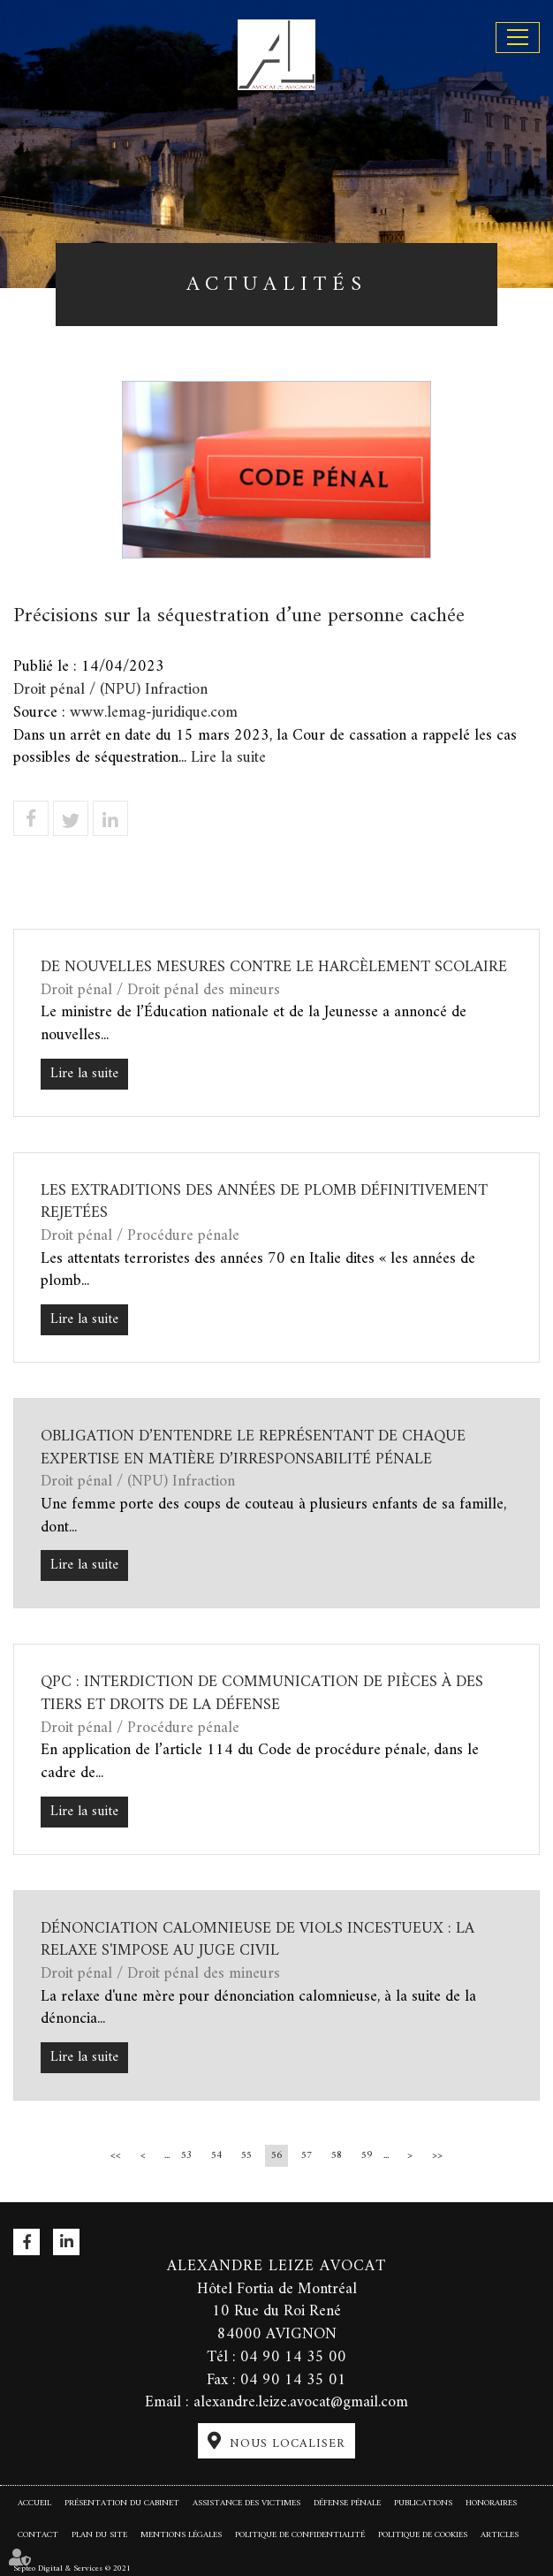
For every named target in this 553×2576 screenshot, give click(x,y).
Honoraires (491, 2503)
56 (276, 2156)
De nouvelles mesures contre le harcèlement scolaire (274, 967)
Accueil (34, 2503)
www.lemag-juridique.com (154, 712)
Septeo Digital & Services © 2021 (72, 2568)
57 (306, 2156)
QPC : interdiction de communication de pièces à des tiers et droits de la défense (262, 1693)
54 (216, 2156)
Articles (500, 2534)
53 (186, 2156)
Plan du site (99, 2534)
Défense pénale (347, 2503)
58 (336, 2156)
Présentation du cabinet (121, 2503)
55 (246, 2156)
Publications (423, 2503)
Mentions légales (181, 2534)
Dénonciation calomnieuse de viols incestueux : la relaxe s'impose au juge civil (257, 1940)
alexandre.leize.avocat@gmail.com (300, 2402)
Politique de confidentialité (300, 2534)
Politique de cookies (422, 2534)
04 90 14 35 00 (293, 2357)
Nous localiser (287, 2444)
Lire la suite (228, 757)
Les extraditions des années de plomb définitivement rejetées (264, 1202)
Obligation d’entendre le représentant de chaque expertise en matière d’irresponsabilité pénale (253, 1448)
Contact (38, 2534)
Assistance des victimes (246, 2503)
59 (366, 2156)
